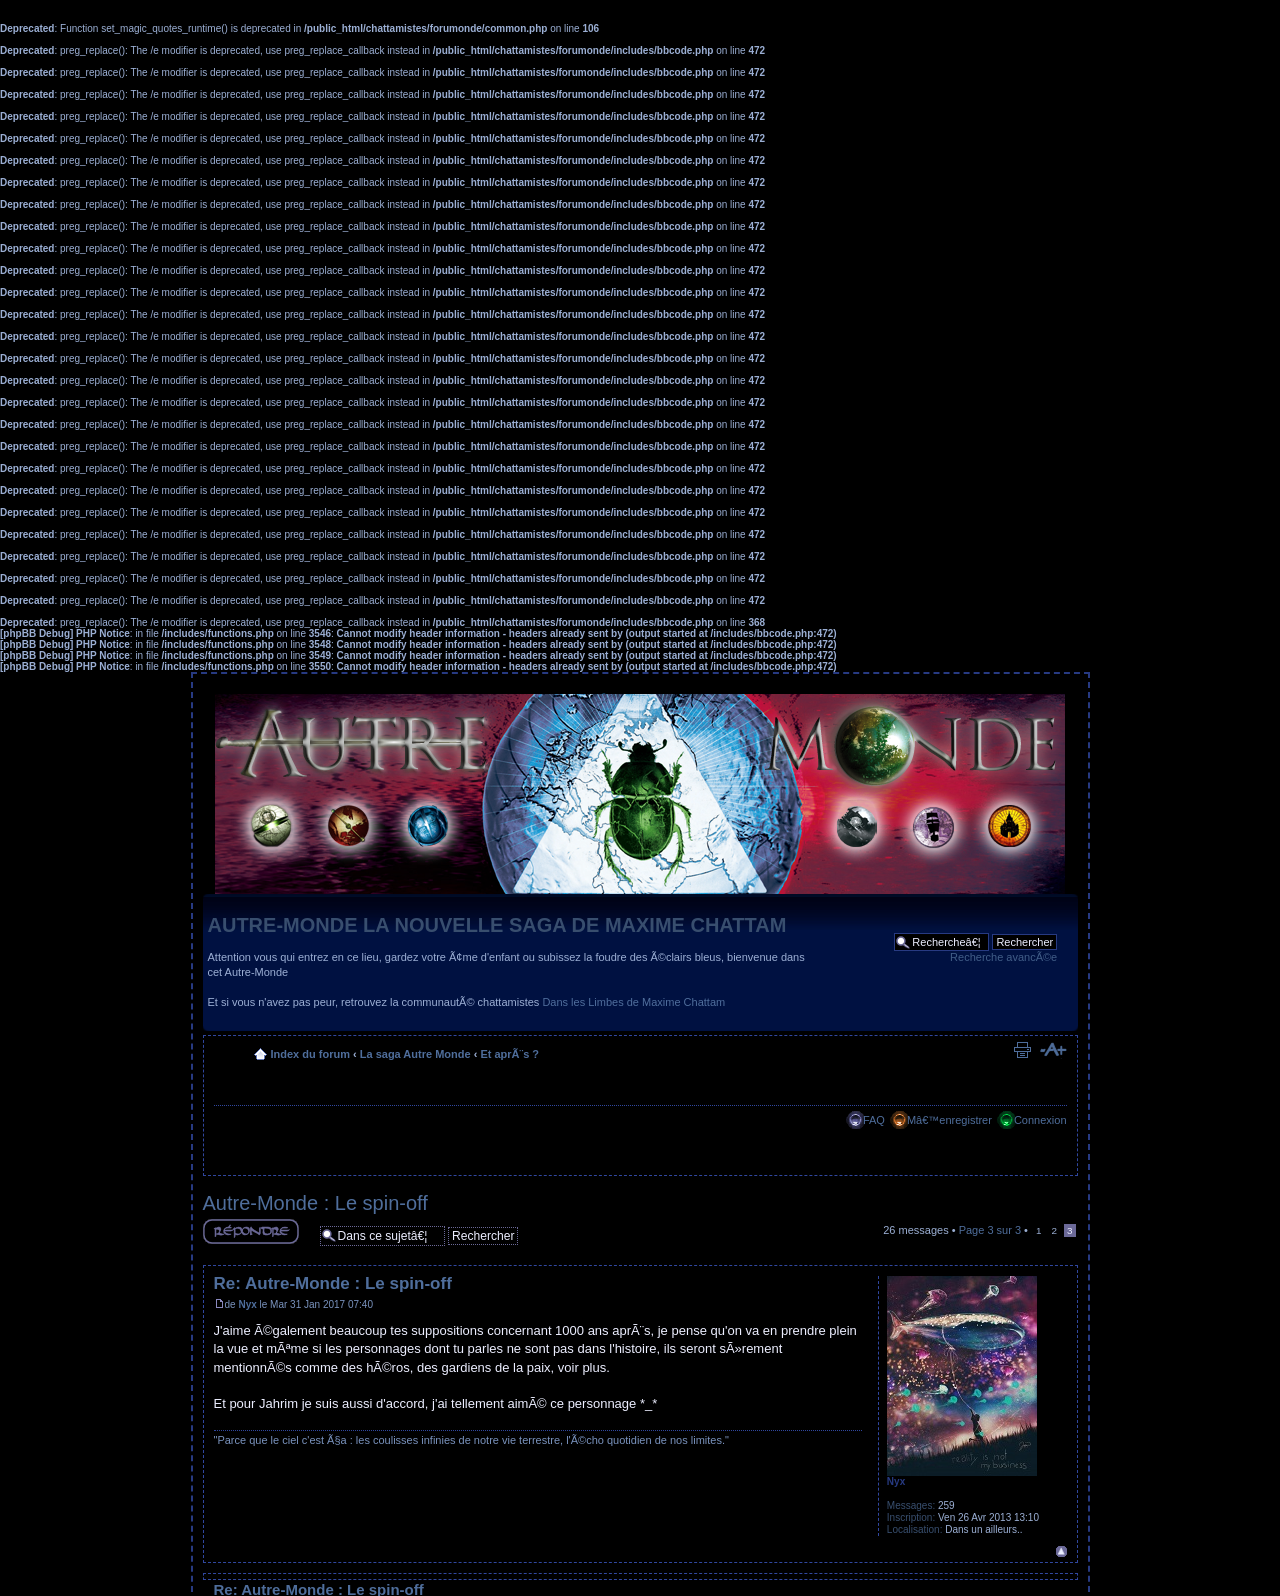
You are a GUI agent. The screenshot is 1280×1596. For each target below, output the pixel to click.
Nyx (247, 1304)
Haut (1061, 1551)
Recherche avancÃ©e (1003, 957)
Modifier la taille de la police (1052, 1050)
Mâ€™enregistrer (949, 1120)
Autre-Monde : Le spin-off (315, 1203)
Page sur (990, 1230)
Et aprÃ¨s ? (509, 1054)
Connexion (1040, 1120)
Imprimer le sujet (1022, 1050)
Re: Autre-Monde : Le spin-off (333, 1283)
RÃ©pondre (251, 1231)
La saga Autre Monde (415, 1054)
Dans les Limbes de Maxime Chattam (633, 1002)
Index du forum (310, 1054)
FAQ (874, 1120)
